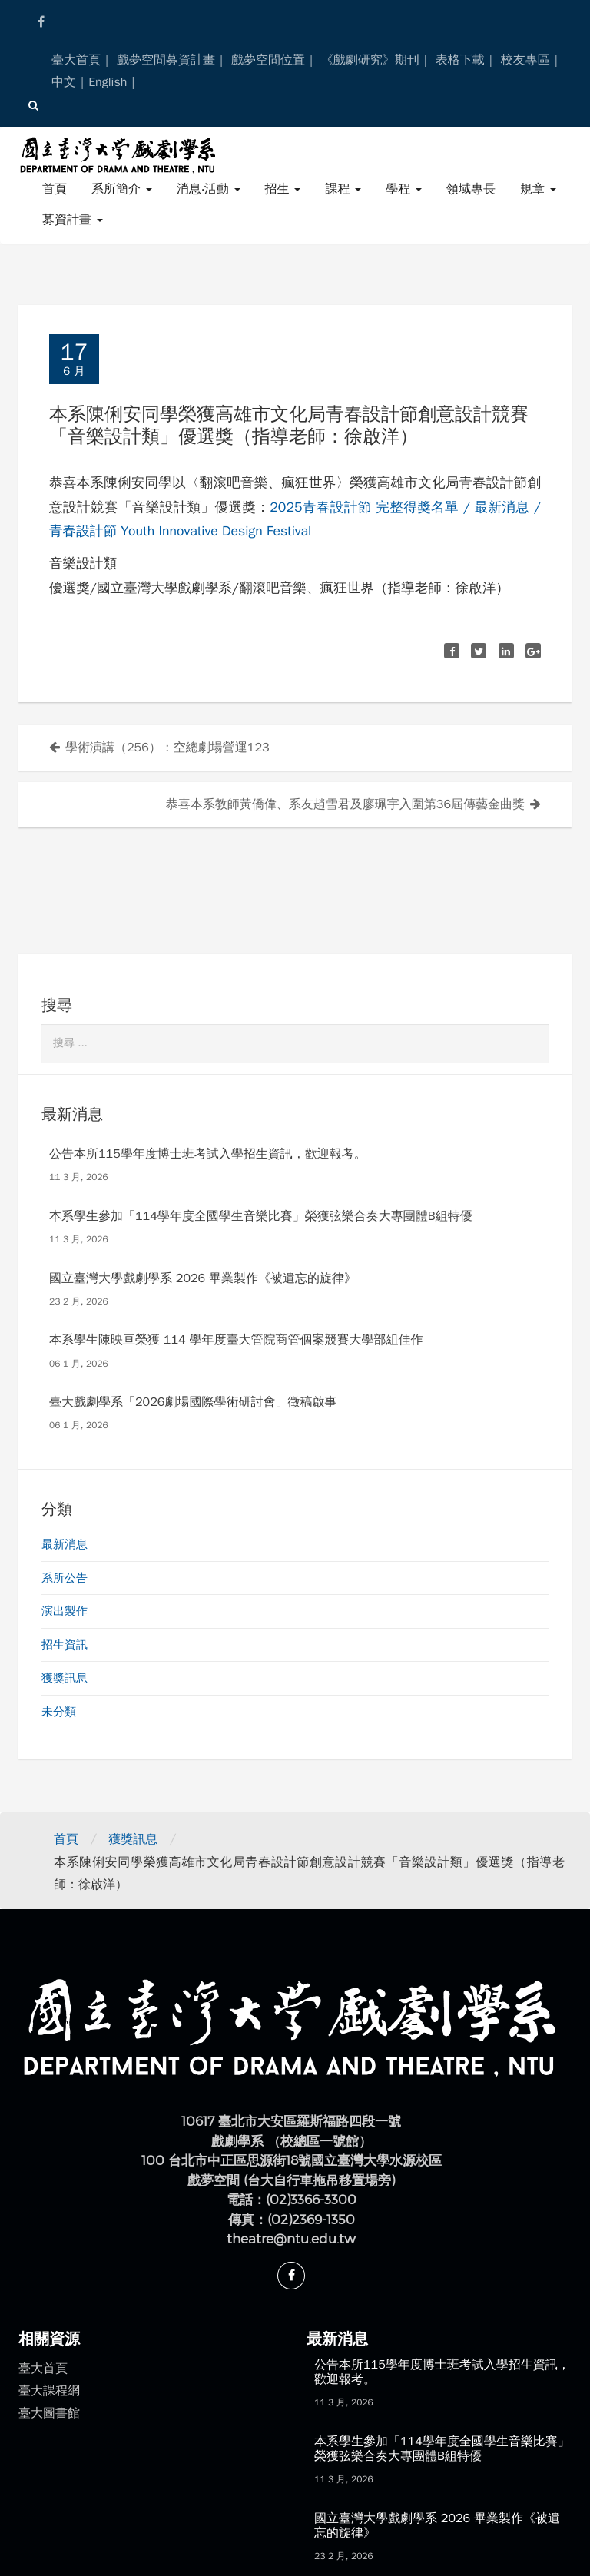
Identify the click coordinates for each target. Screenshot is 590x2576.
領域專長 (471, 189)
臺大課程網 (49, 2391)
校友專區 (525, 60)
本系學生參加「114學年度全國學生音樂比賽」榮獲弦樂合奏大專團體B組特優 (260, 1216)
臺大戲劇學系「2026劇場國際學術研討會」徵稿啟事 (192, 1402)
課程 (343, 189)
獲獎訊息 (64, 1678)
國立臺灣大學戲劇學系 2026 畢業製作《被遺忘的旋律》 (202, 1278)
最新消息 (64, 1544)
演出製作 (64, 1611)
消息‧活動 (208, 189)
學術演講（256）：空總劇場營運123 (167, 747)
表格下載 (460, 60)
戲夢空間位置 (268, 60)
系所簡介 (121, 189)
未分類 (58, 1712)
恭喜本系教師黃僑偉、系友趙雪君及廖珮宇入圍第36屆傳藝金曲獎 (345, 804)
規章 (538, 189)
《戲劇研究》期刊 (370, 60)
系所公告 (64, 1578)
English (107, 82)
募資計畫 (72, 219)
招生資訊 (64, 1645)
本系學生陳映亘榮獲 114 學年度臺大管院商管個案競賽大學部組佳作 (236, 1340)
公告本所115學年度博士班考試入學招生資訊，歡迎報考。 (207, 1154)
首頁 (54, 189)
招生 (283, 189)
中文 (63, 82)
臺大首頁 (76, 60)
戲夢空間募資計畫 (166, 60)
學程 (404, 189)
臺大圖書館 (49, 2413)
